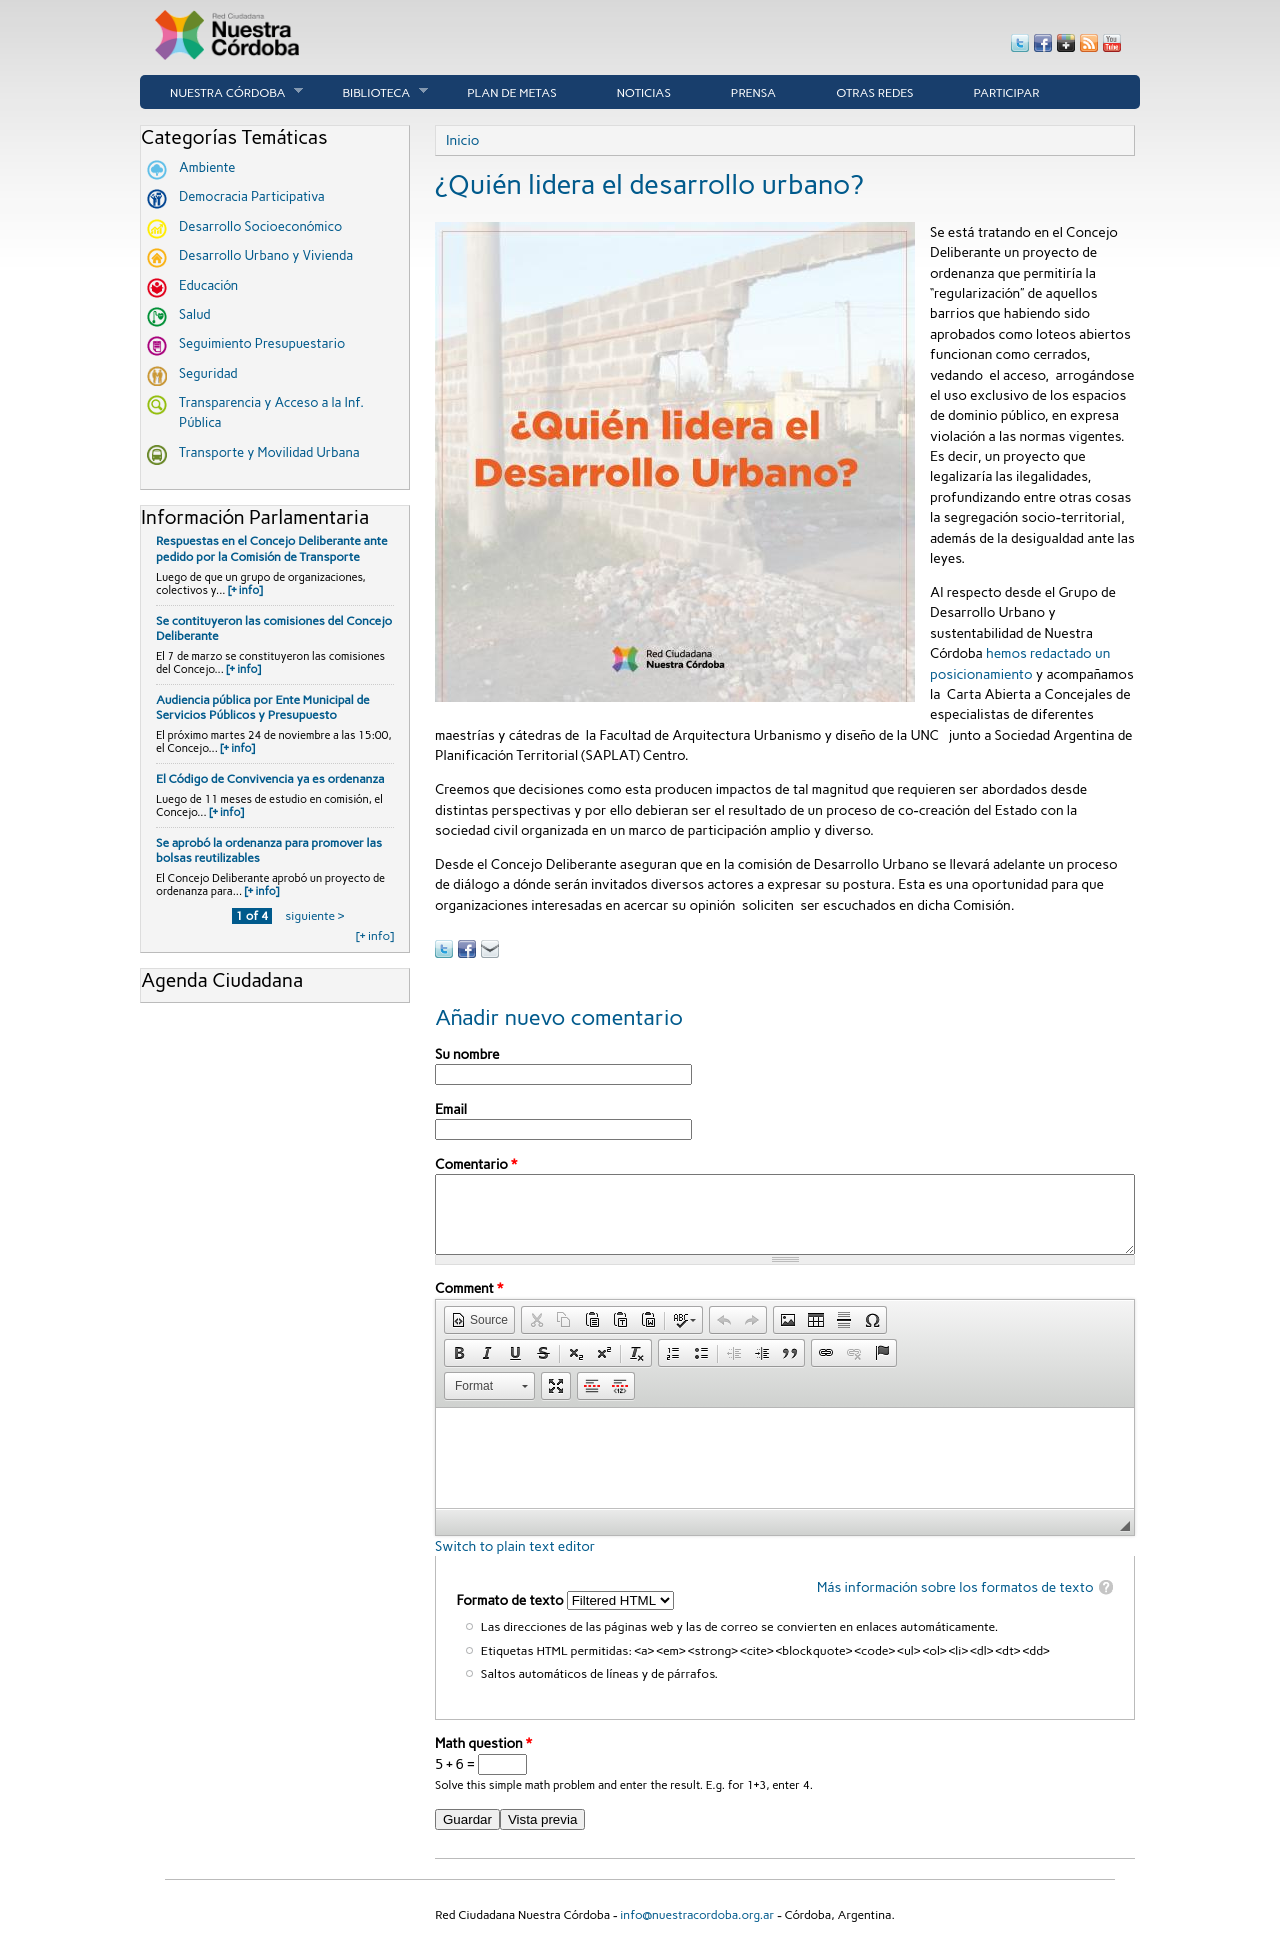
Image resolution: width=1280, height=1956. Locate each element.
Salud (195, 314)
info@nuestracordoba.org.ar (697, 1930)
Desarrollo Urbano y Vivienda (266, 255)
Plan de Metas (512, 93)
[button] (479, 1335)
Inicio (462, 140)
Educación (208, 285)
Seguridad (208, 373)
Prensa (753, 93)
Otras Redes (874, 93)
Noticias (644, 93)
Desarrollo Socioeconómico (260, 226)
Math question (483, 1758)
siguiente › (314, 916)
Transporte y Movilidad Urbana (269, 452)
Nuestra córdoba (221, 92)
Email (451, 1109)
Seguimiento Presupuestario (262, 343)
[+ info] (245, 590)
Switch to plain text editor (515, 1561)
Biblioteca (370, 92)
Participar (1007, 93)
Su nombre (467, 1054)
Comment (469, 1303)
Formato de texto (511, 1615)
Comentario (476, 1164)
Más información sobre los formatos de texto (955, 1602)
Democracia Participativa (252, 196)
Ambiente (207, 167)
